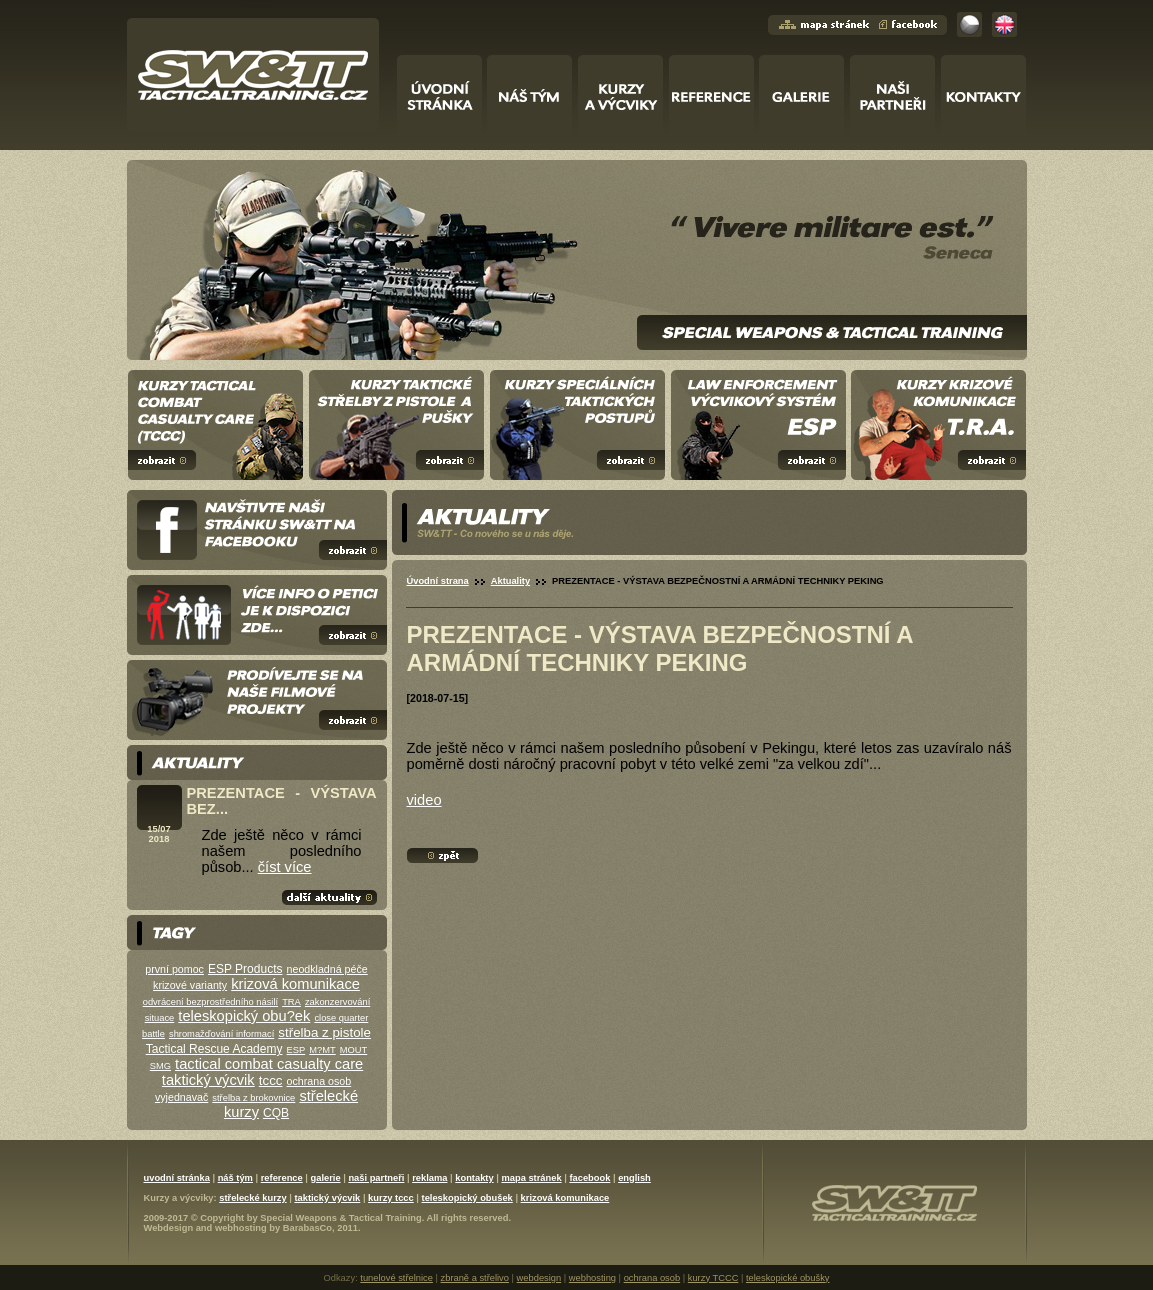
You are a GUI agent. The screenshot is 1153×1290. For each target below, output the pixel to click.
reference (282, 1178)
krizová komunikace (295, 984)
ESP (296, 1050)
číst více (285, 867)
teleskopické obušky (787, 1278)
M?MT (322, 1050)
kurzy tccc (391, 1198)
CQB (276, 1113)
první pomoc (174, 969)
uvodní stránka (177, 1178)
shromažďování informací (221, 1034)
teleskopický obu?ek (244, 1016)
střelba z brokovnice (253, 1098)
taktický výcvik (208, 1080)
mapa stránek (531, 1178)
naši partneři (376, 1178)
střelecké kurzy (252, 1198)
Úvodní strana (438, 581)
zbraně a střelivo (475, 1278)
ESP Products (245, 969)
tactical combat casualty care (269, 1064)
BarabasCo (307, 1228)
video (424, 800)
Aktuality (510, 581)
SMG (160, 1066)
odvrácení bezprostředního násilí (210, 1002)
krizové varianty (190, 985)
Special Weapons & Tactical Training (340, 1218)
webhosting (241, 1228)
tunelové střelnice (396, 1278)
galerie (326, 1178)
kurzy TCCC (713, 1278)
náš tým (235, 1178)
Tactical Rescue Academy (214, 1049)
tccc (271, 1080)
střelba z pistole (324, 1032)
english (634, 1178)
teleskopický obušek (467, 1198)
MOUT (353, 1050)
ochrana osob (319, 1081)
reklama (429, 1178)
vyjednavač (181, 1097)
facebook (589, 1178)
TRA (291, 1002)
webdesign (539, 1278)
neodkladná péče (327, 969)
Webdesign (169, 1228)
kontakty (474, 1178)
